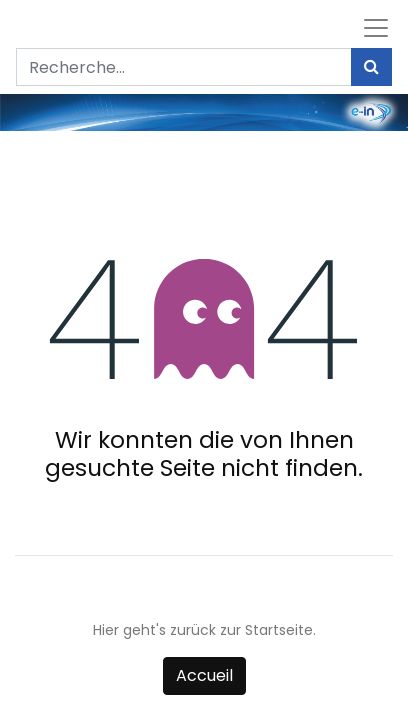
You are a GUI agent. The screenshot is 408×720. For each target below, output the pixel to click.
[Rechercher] (371, 67)
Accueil (204, 675)
